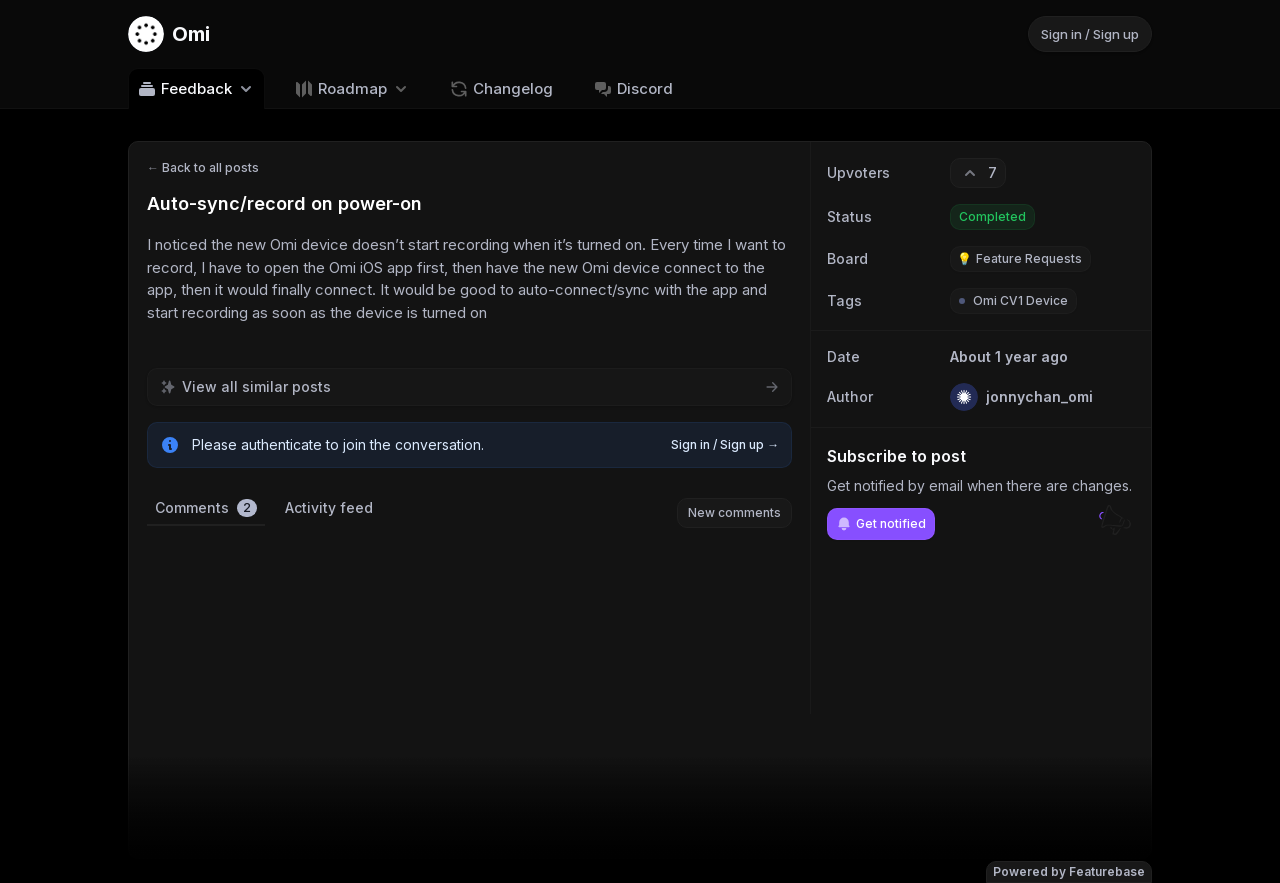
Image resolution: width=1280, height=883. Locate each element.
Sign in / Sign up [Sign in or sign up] (1090, 34)
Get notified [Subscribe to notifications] (881, 524)
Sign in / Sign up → (725, 444)
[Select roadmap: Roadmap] (352, 88)
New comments (734, 512)
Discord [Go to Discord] (633, 89)
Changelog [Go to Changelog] (501, 89)
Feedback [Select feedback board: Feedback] (196, 89)
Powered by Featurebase (1069, 871)
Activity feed (329, 507)
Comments (206, 508)
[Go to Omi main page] (169, 34)
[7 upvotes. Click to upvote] (978, 173)
